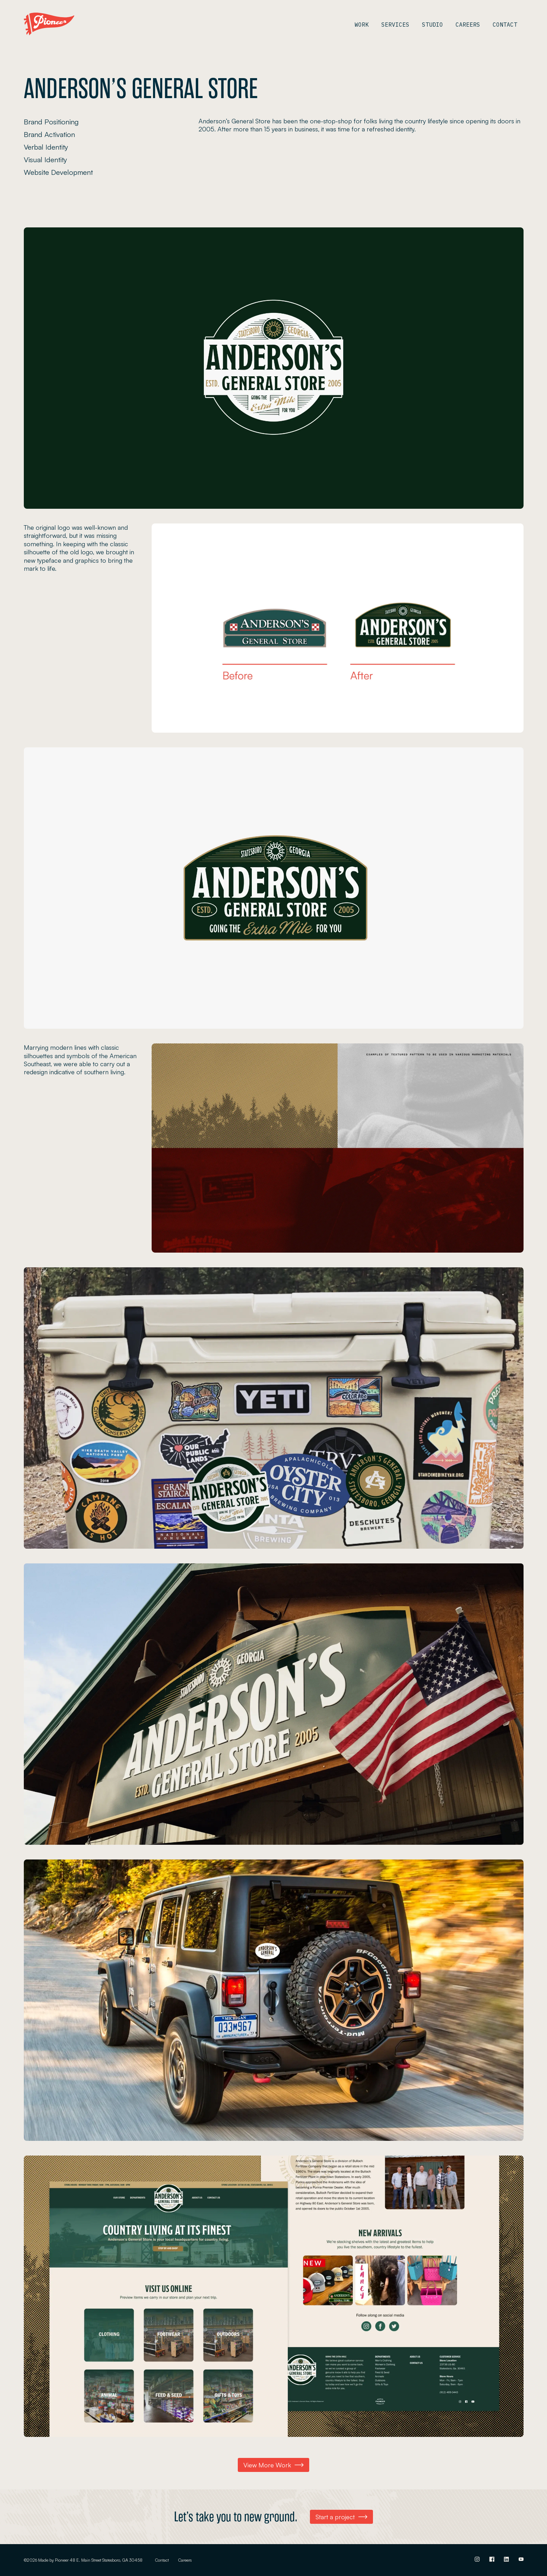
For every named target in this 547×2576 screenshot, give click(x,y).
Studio (432, 24)
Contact (505, 24)
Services (395, 24)
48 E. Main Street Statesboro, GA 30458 (106, 2560)
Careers (468, 24)
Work (362, 24)
